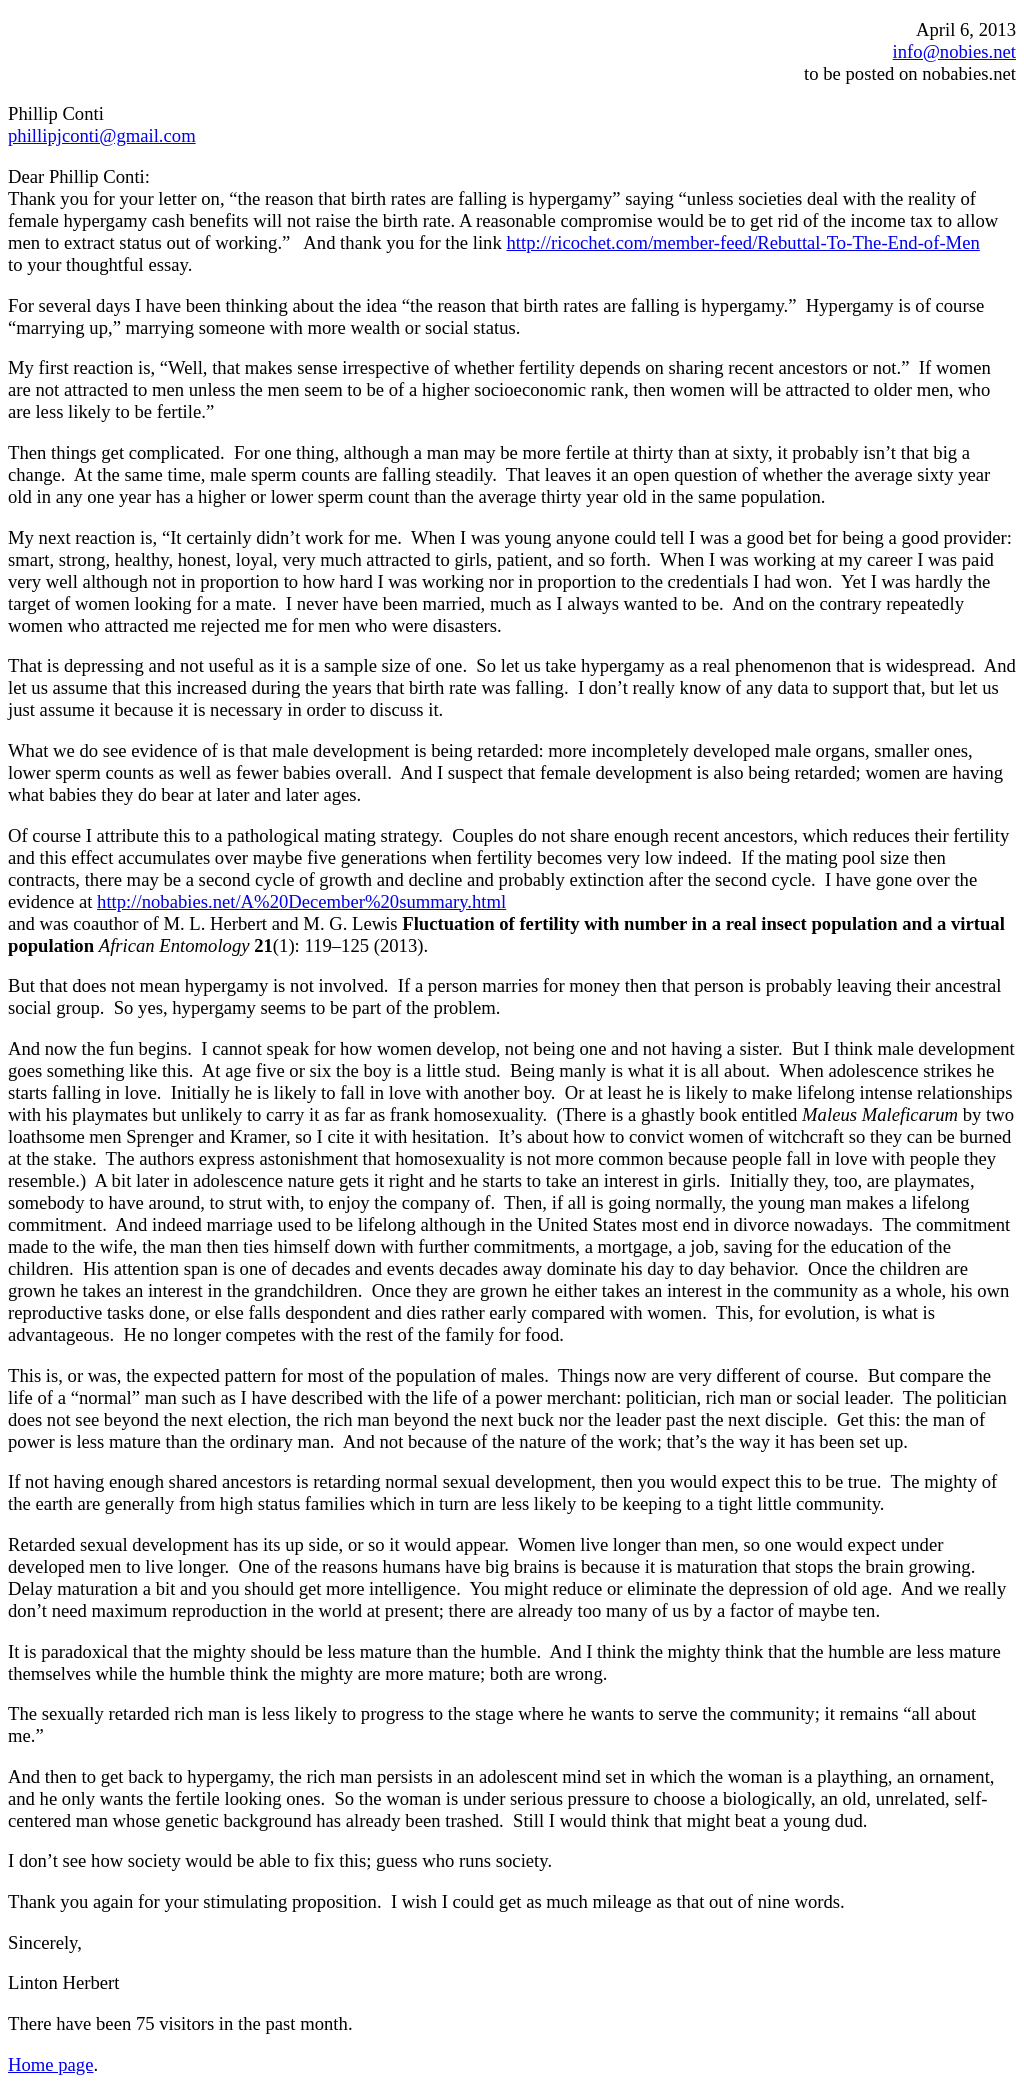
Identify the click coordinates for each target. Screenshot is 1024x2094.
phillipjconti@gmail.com (102, 135)
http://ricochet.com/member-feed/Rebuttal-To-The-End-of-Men (742, 242)
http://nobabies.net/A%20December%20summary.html (301, 901)
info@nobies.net (954, 51)
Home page (50, 2064)
